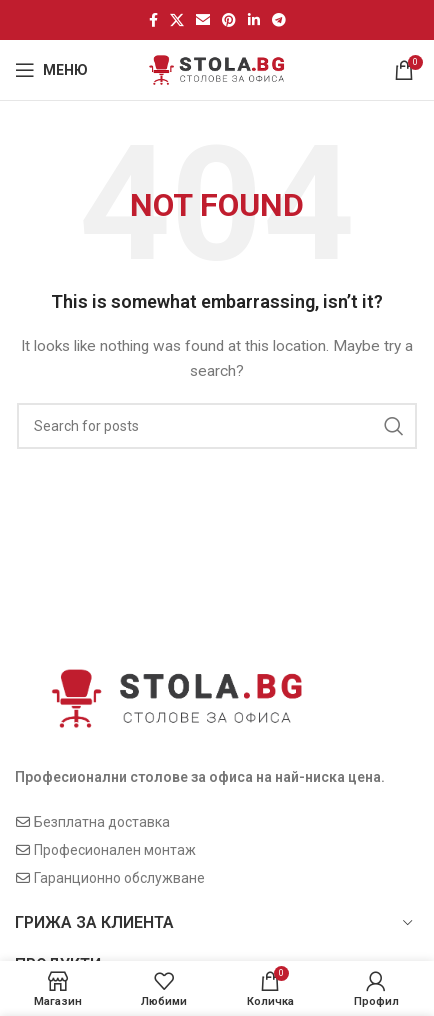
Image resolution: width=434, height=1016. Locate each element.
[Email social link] (203, 20)
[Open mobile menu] (51, 70)
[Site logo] (217, 69)
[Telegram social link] (279, 20)
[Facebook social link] (153, 20)
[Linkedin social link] (254, 20)
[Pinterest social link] (229, 20)
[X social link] (177, 20)
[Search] (217, 426)
